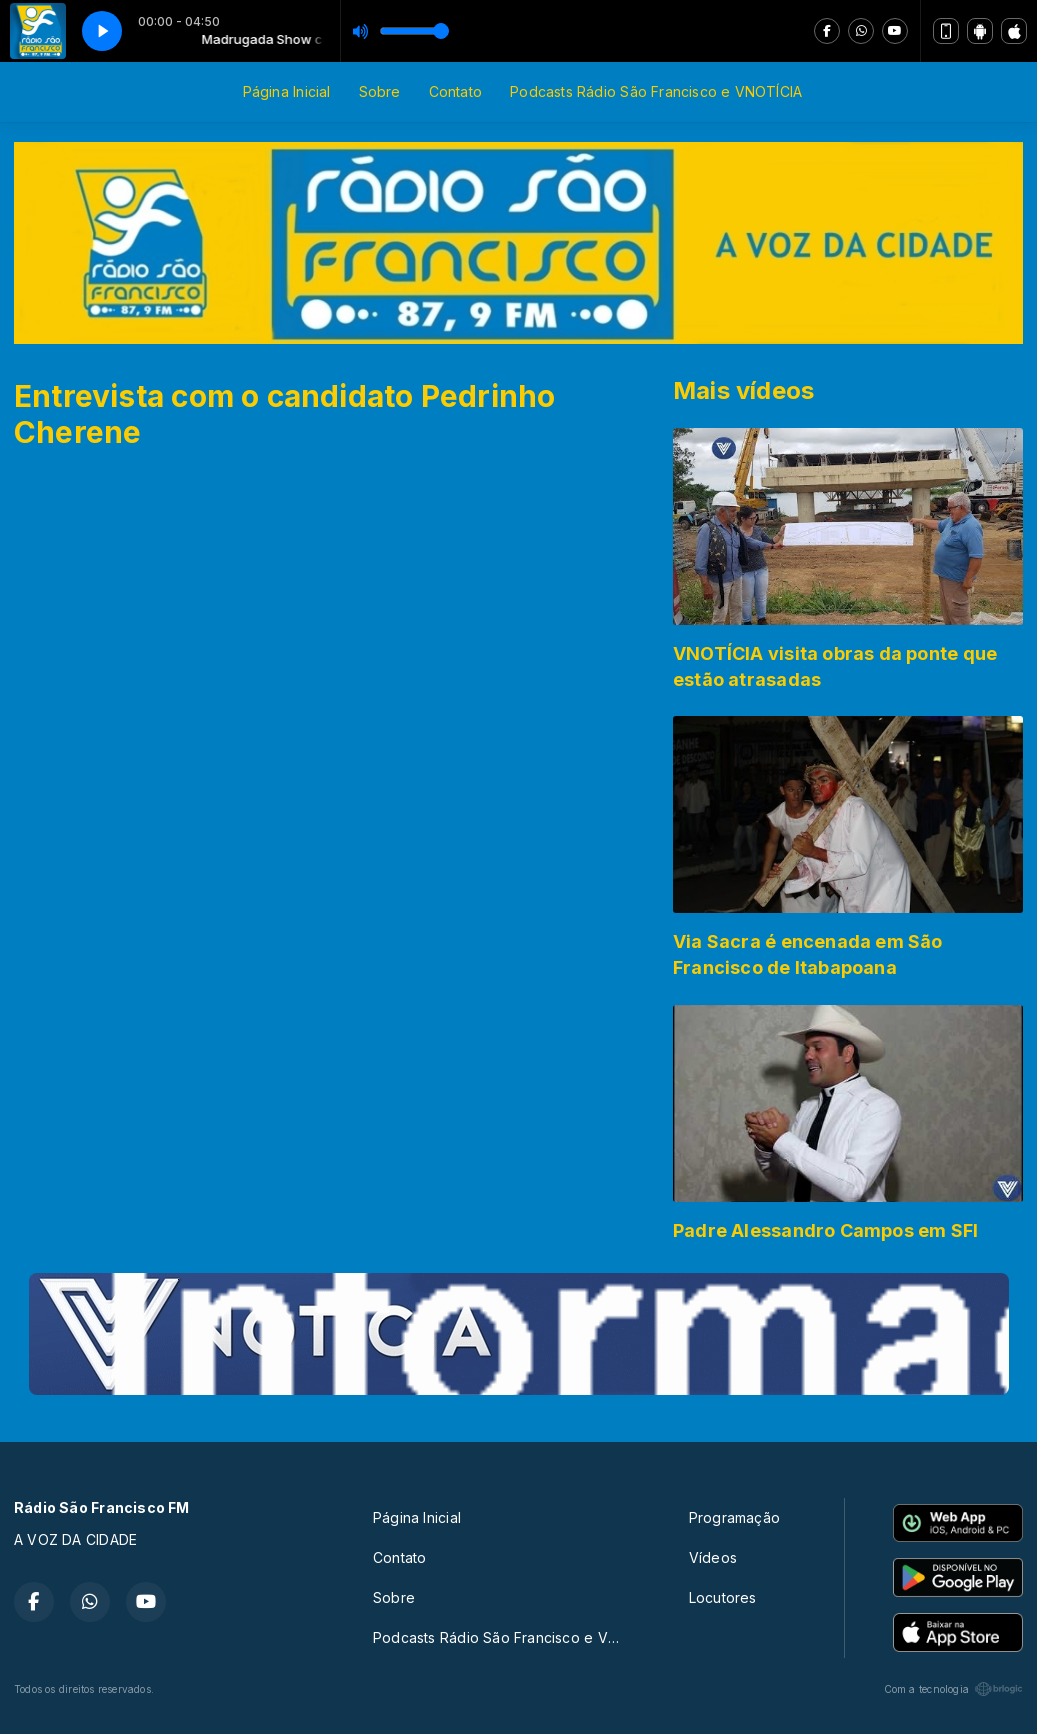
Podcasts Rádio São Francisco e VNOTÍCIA (656, 91)
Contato (455, 91)
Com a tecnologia (953, 1689)
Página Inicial (287, 91)
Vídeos (713, 1557)
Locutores (723, 1597)
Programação (734, 1517)
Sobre (380, 91)
